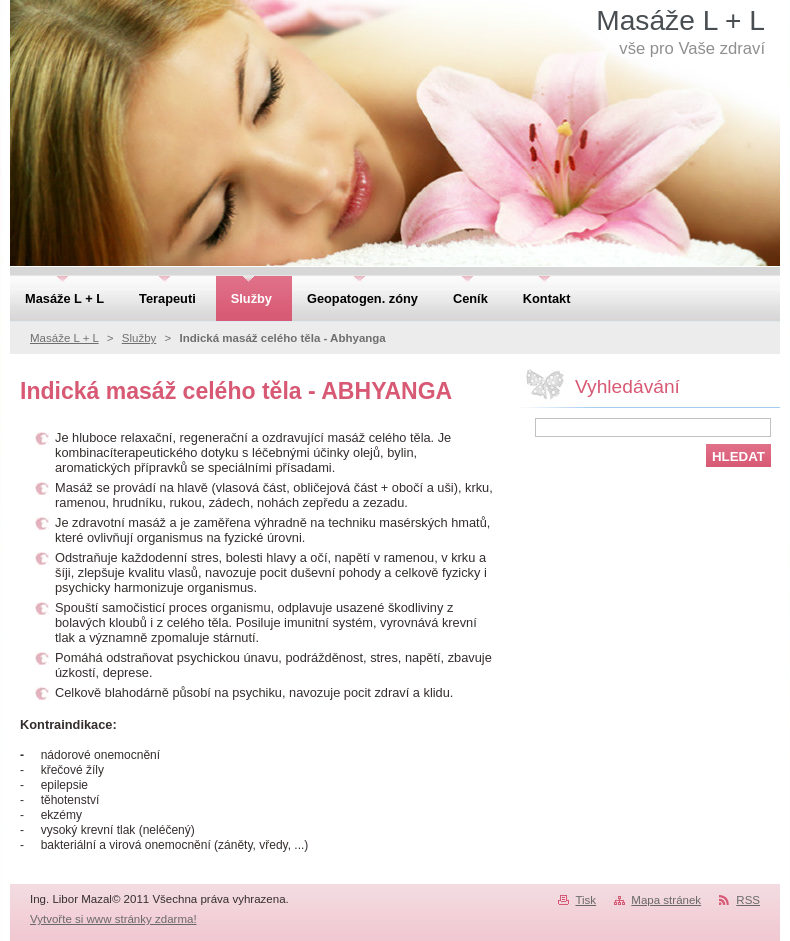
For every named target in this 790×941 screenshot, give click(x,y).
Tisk (585, 900)
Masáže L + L (64, 338)
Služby (139, 338)
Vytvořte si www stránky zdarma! (113, 919)
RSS (748, 900)
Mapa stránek (666, 900)
